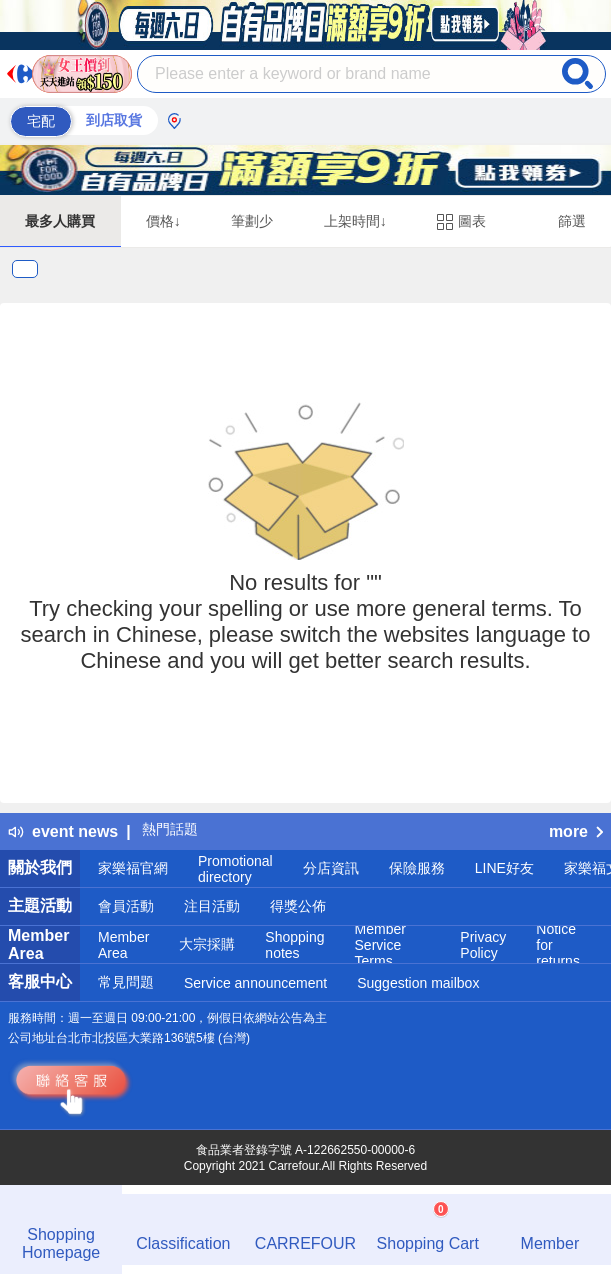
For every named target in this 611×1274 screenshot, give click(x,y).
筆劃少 (252, 221)
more (576, 831)
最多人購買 (60, 221)
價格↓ (163, 221)
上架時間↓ (355, 221)
